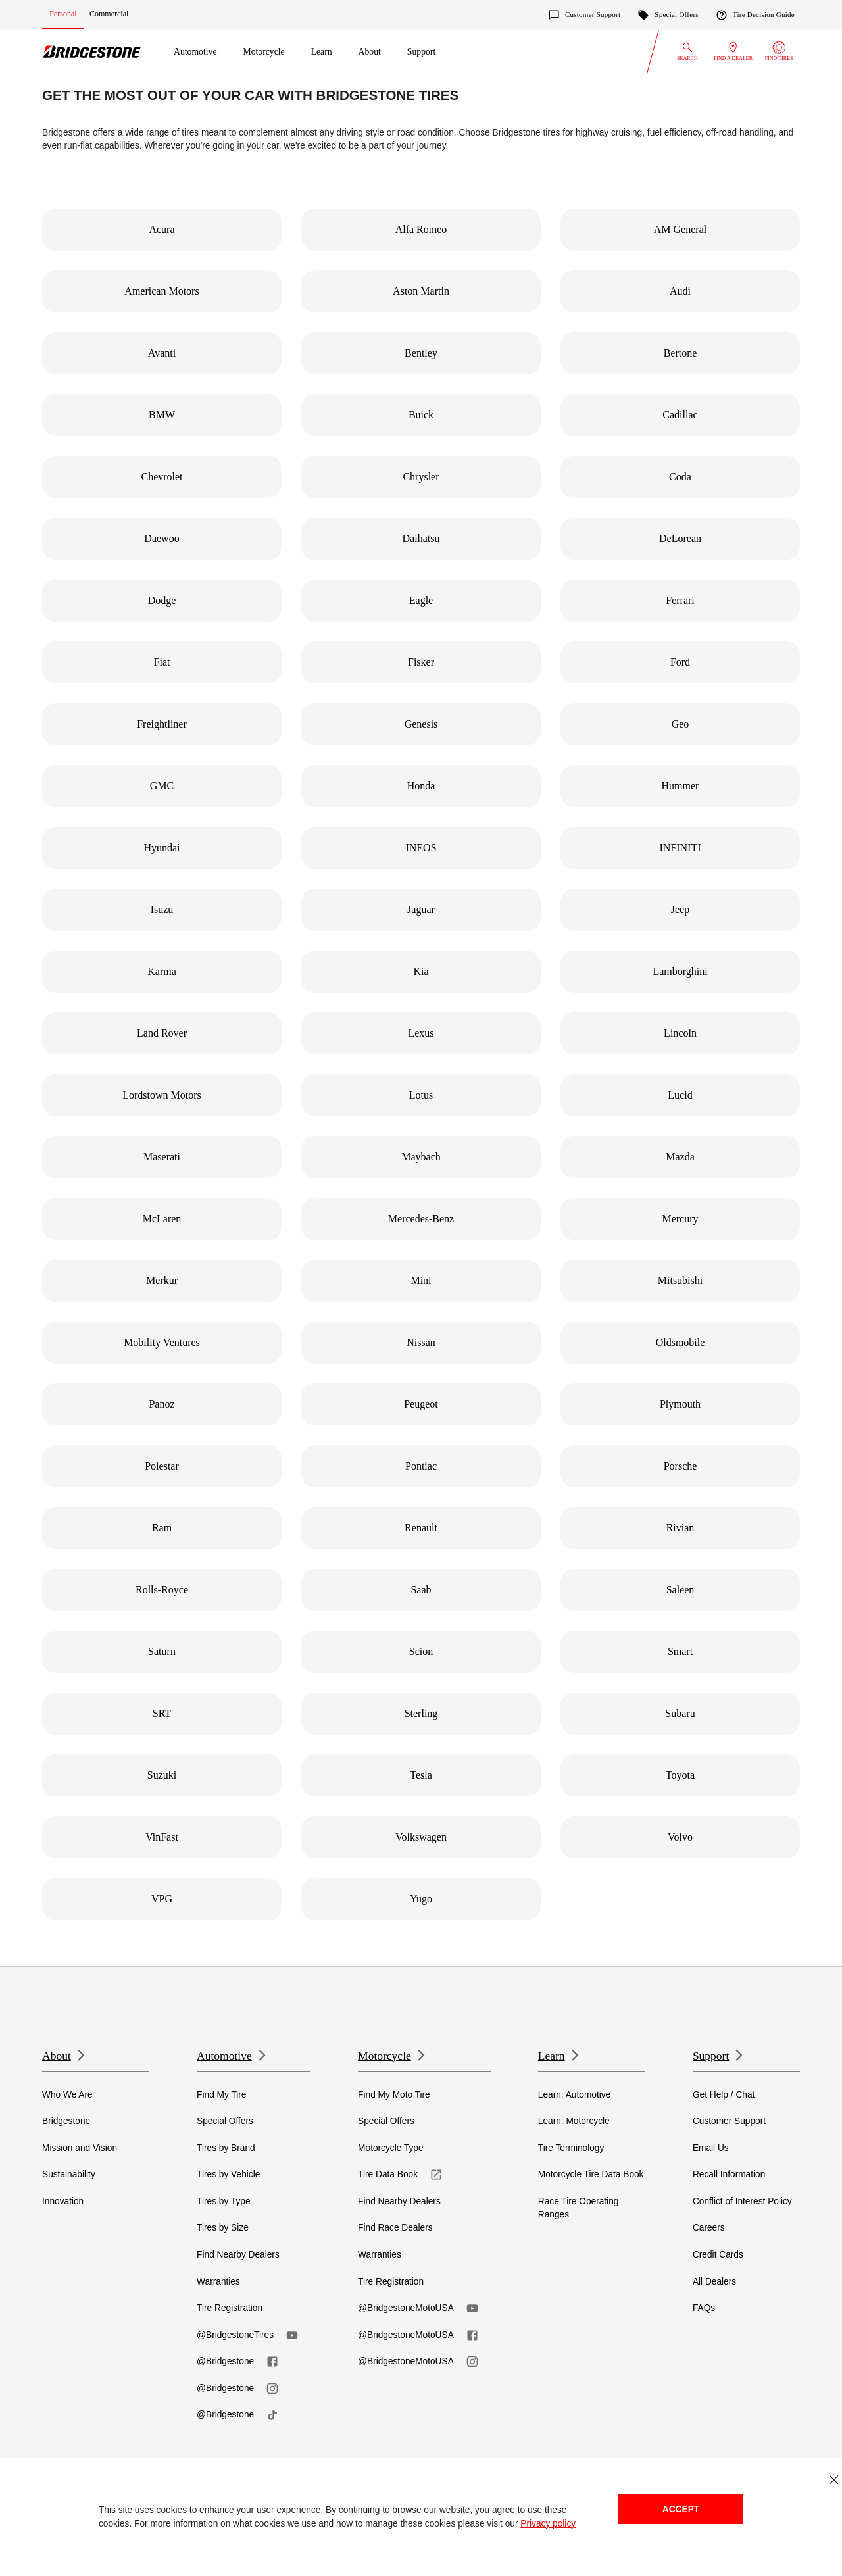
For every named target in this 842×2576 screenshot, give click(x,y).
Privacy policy (548, 2524)
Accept (680, 2509)
